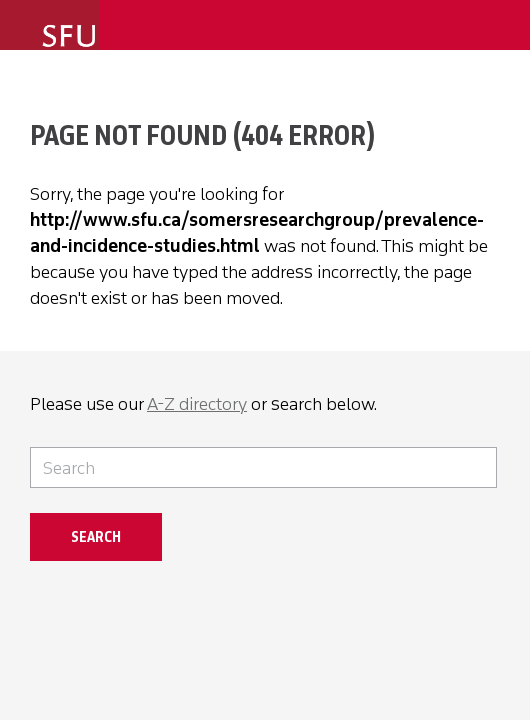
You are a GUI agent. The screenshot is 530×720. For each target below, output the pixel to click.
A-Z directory (197, 404)
